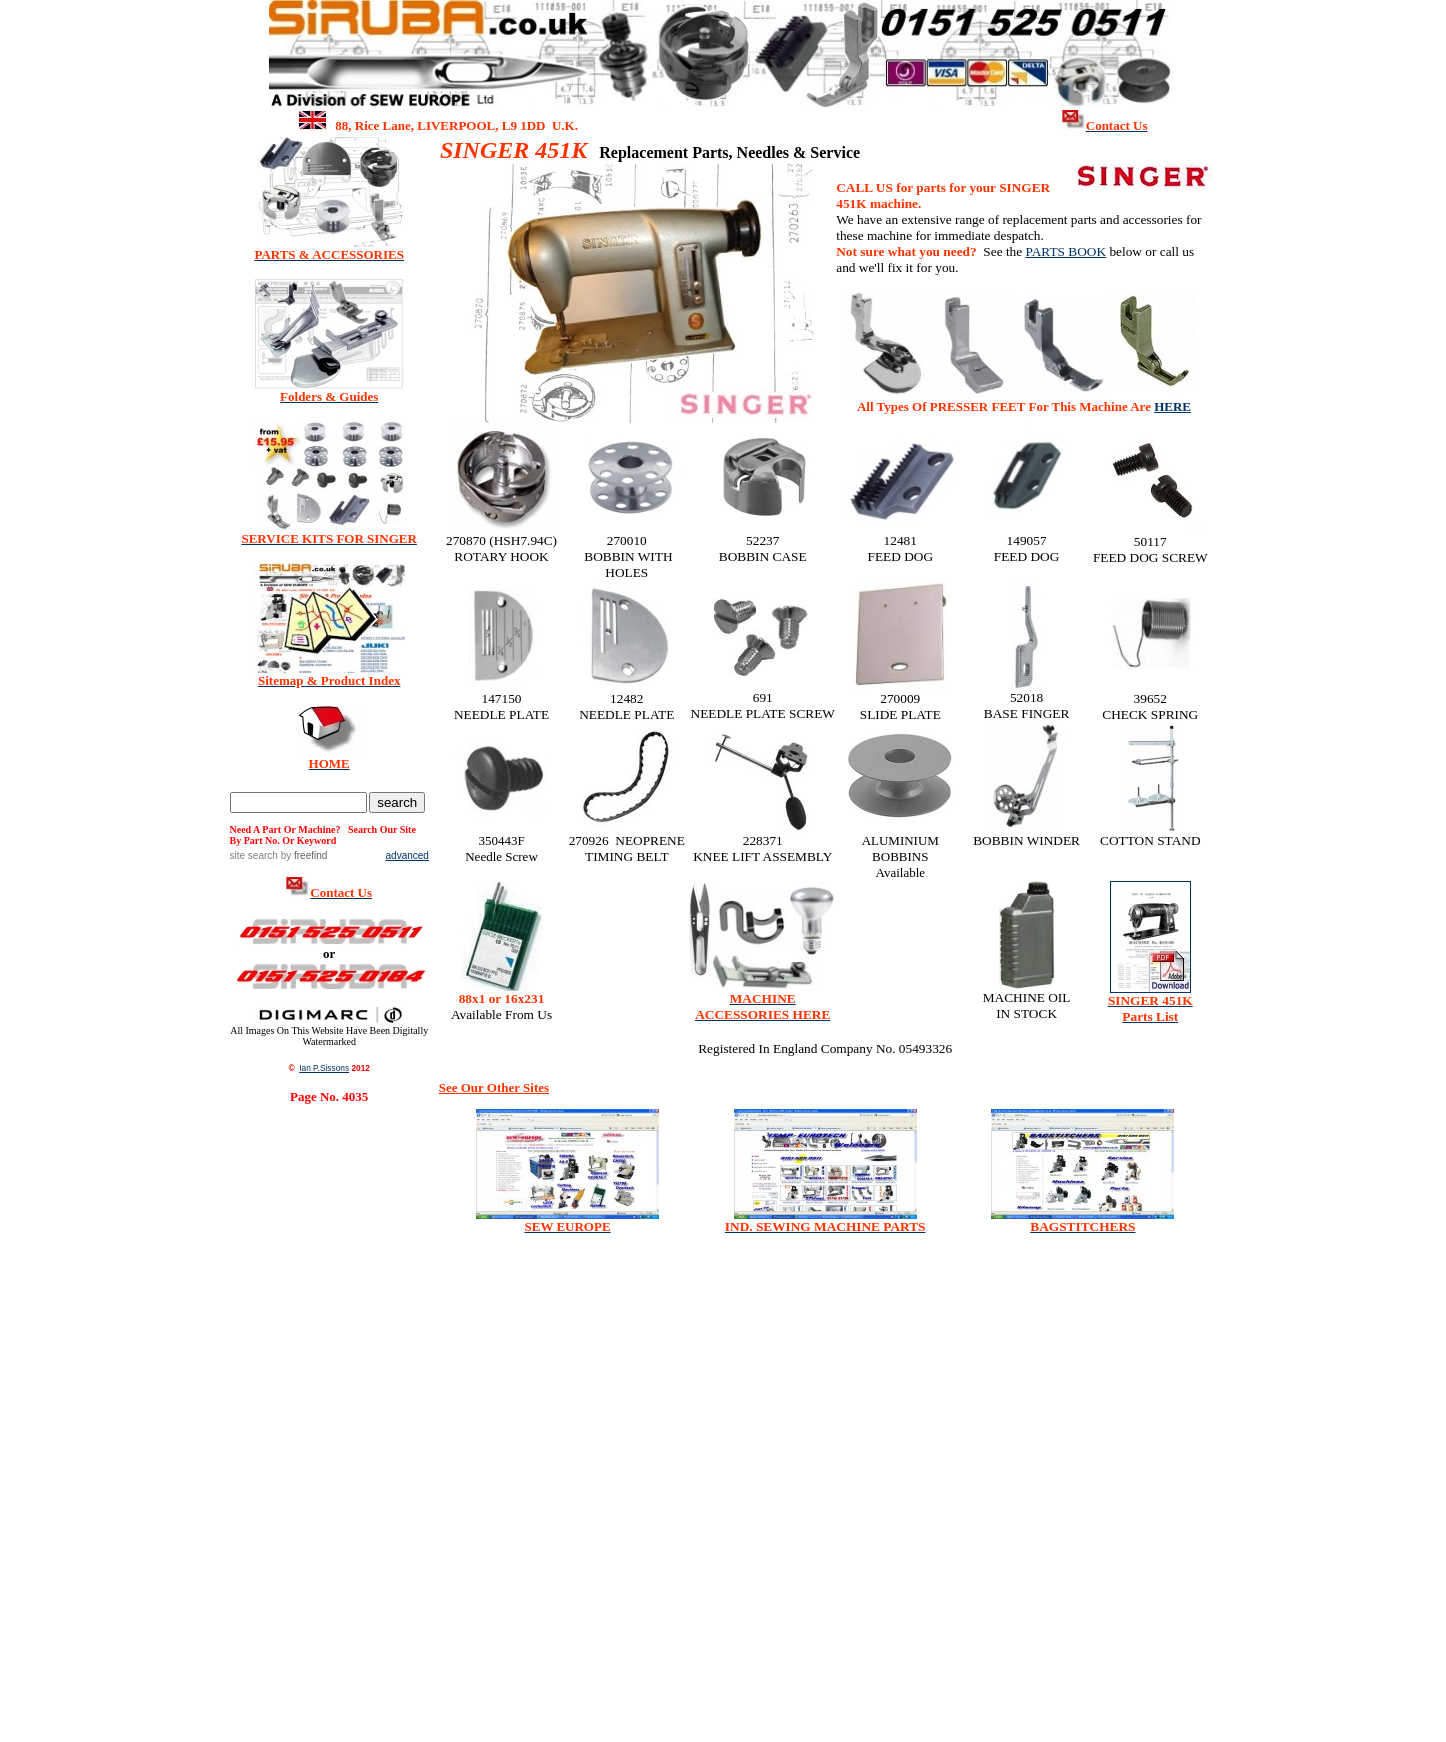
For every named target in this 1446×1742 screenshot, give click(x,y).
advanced (407, 855)
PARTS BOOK (1066, 251)
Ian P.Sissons (324, 1068)
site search (254, 855)
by (302, 855)
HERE (1172, 406)
